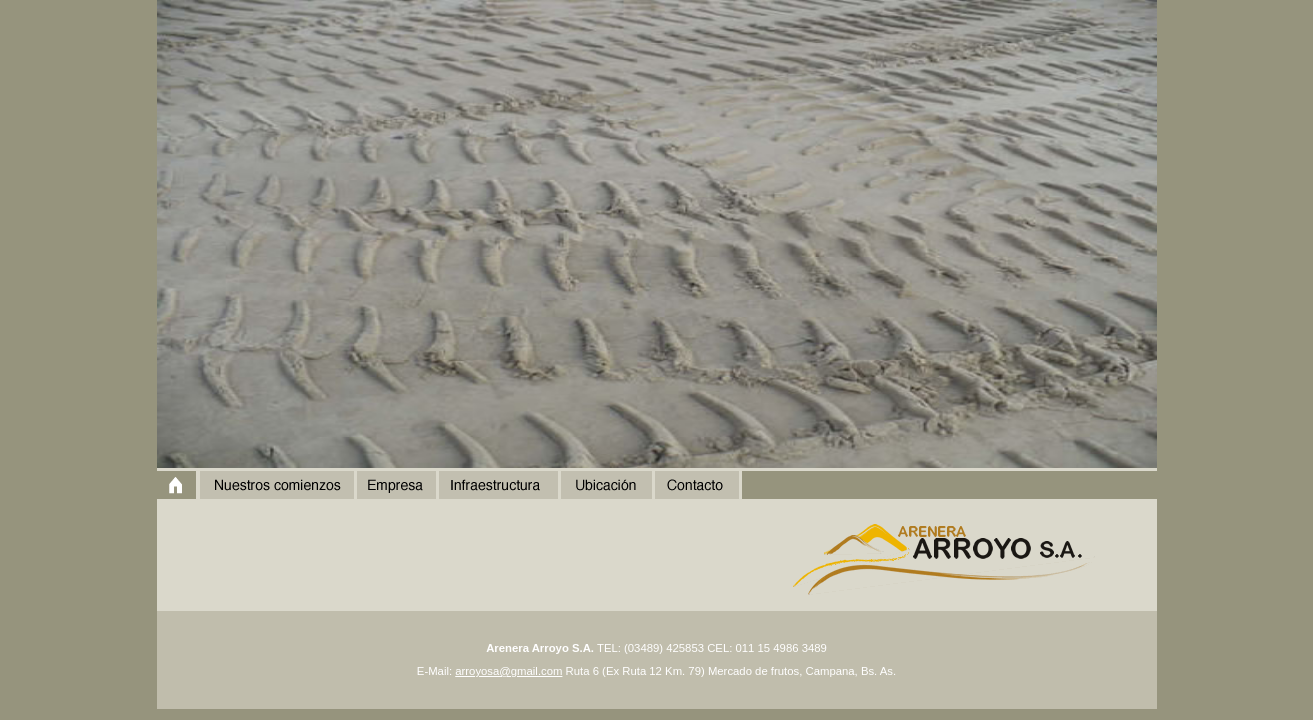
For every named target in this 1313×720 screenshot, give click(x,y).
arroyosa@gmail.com (508, 671)
